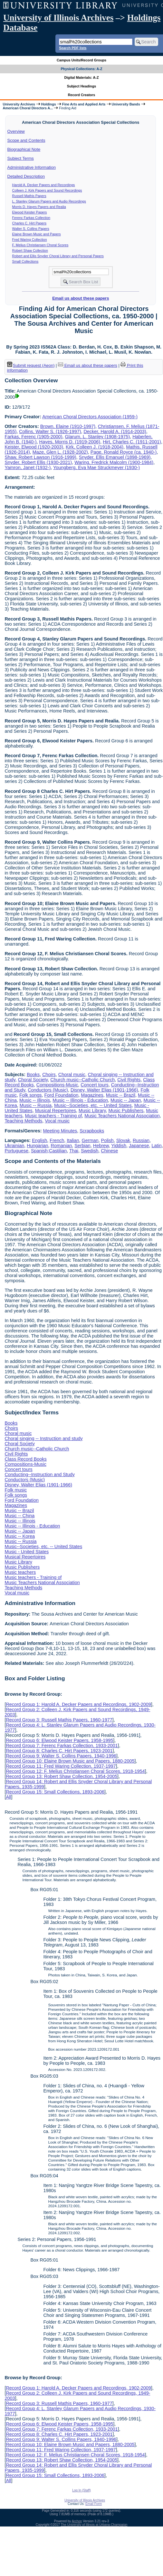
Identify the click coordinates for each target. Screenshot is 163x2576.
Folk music (16, 1489)
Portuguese (16, 1150)
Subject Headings (81, 86)
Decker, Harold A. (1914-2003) (114, 431)
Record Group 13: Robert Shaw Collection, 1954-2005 (61, 1776)
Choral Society (33, 1079)
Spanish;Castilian (49, 1150)
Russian (141, 1140)
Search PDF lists (72, 48)
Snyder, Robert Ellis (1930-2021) (38, 462)
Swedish (89, 1150)
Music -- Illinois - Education (80, 1100)
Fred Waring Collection (29, 239)
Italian (73, 1140)
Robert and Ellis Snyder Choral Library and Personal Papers (58, 256)
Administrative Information (31, 167)
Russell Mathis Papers (29, 196)
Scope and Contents (26, 140)
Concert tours (94, 1084)
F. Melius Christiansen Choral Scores (40, 245)
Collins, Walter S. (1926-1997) (50, 431)
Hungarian (37, 1145)
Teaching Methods (23, 1120)
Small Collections (25, 261)
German (90, 1140)
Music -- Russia (36, 1105)
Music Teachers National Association (121, 1115)
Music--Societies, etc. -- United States (93, 1105)
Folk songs (30, 1095)
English (39, 1140)
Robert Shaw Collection (30, 250)
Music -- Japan (125, 1100)
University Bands (126, 104)
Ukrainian (14, 1145)
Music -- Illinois (34, 1100)
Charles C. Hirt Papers (29, 223)
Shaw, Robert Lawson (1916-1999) (40, 457)
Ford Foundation (61, 1095)
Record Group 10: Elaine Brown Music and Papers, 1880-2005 (70, 1761)
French (57, 1140)
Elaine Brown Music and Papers (36, 234)
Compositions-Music (57, 1084)
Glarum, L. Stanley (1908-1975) (97, 436)
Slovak (123, 1140)
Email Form (93, 2504)
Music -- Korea (20, 1536)
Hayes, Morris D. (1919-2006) (70, 441)
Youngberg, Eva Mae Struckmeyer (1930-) (96, 467)
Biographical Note (24, 149)
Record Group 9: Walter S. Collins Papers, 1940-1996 (61, 1755)
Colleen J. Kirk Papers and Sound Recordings (47, 190)
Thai (73, 1150)
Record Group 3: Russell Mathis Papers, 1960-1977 (59, 1719)
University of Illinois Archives (58, 18)
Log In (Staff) (81, 2490)
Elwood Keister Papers (29, 212)
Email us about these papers (80, 298)
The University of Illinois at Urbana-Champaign (94, 2524)
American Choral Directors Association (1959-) (90, 416)
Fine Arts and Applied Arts (84, 104)
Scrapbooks (92, 1130)
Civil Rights (128, 1079)
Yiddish (118, 1145)
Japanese (139, 1145)
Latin (156, 1145)
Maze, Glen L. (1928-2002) (60, 452)
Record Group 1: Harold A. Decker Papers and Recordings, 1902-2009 (78, 1704)
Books (33, 1074)
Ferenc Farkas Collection (31, 218)
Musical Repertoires (55, 1110)
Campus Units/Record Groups (81, 60)
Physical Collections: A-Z (81, 69)
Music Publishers (125, 1110)
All (8, 1797)
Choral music (71, 1074)
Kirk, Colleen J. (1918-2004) (94, 446)
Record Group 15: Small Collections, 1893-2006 (55, 1791)
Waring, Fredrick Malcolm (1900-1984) (113, 462)
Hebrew (101, 1145)
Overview (16, 131)
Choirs (49, 1074)
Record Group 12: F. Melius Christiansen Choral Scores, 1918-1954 (75, 1771)
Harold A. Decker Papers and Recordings (43, 185)
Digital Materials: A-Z (81, 77)
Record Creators (81, 95)
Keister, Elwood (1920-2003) (34, 446)
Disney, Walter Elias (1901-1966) (104, 1090)
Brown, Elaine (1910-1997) (67, 426)
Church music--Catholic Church (82, 1079)
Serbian (82, 1145)
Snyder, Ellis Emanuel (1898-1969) (114, 457)
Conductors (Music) (48, 1090)
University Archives (19, 104)
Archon (77, 2521)
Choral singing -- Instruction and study (43, 1438)
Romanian (61, 1145)
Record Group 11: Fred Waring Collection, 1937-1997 (61, 1766)
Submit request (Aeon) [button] (31, 365)
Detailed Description (26, 176)
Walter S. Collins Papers (30, 229)
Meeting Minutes (60, 1130)
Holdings (48, 104)
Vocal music (57, 1120)
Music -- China (19, 1515)
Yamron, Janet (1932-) (28, 467)
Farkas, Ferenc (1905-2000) (33, 436)
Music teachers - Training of (53, 1115)
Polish (107, 1140)
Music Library (92, 1110)
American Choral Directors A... (28, 108)
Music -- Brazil (120, 1095)
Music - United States (27, 1551)
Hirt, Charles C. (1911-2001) (132, 441)
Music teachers (20, 1572)
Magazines (92, 1095)
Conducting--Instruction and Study (40, 1474)
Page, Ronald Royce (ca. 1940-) (124, 452)
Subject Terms (20, 158)
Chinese (109, 1150)
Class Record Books (25, 1459)
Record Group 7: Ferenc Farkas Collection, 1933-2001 (62, 1745)
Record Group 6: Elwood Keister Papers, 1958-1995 (59, 1740)
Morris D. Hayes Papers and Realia (39, 207)
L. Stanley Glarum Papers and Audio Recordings (49, 201)
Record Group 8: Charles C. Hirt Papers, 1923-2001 (59, 1750)
